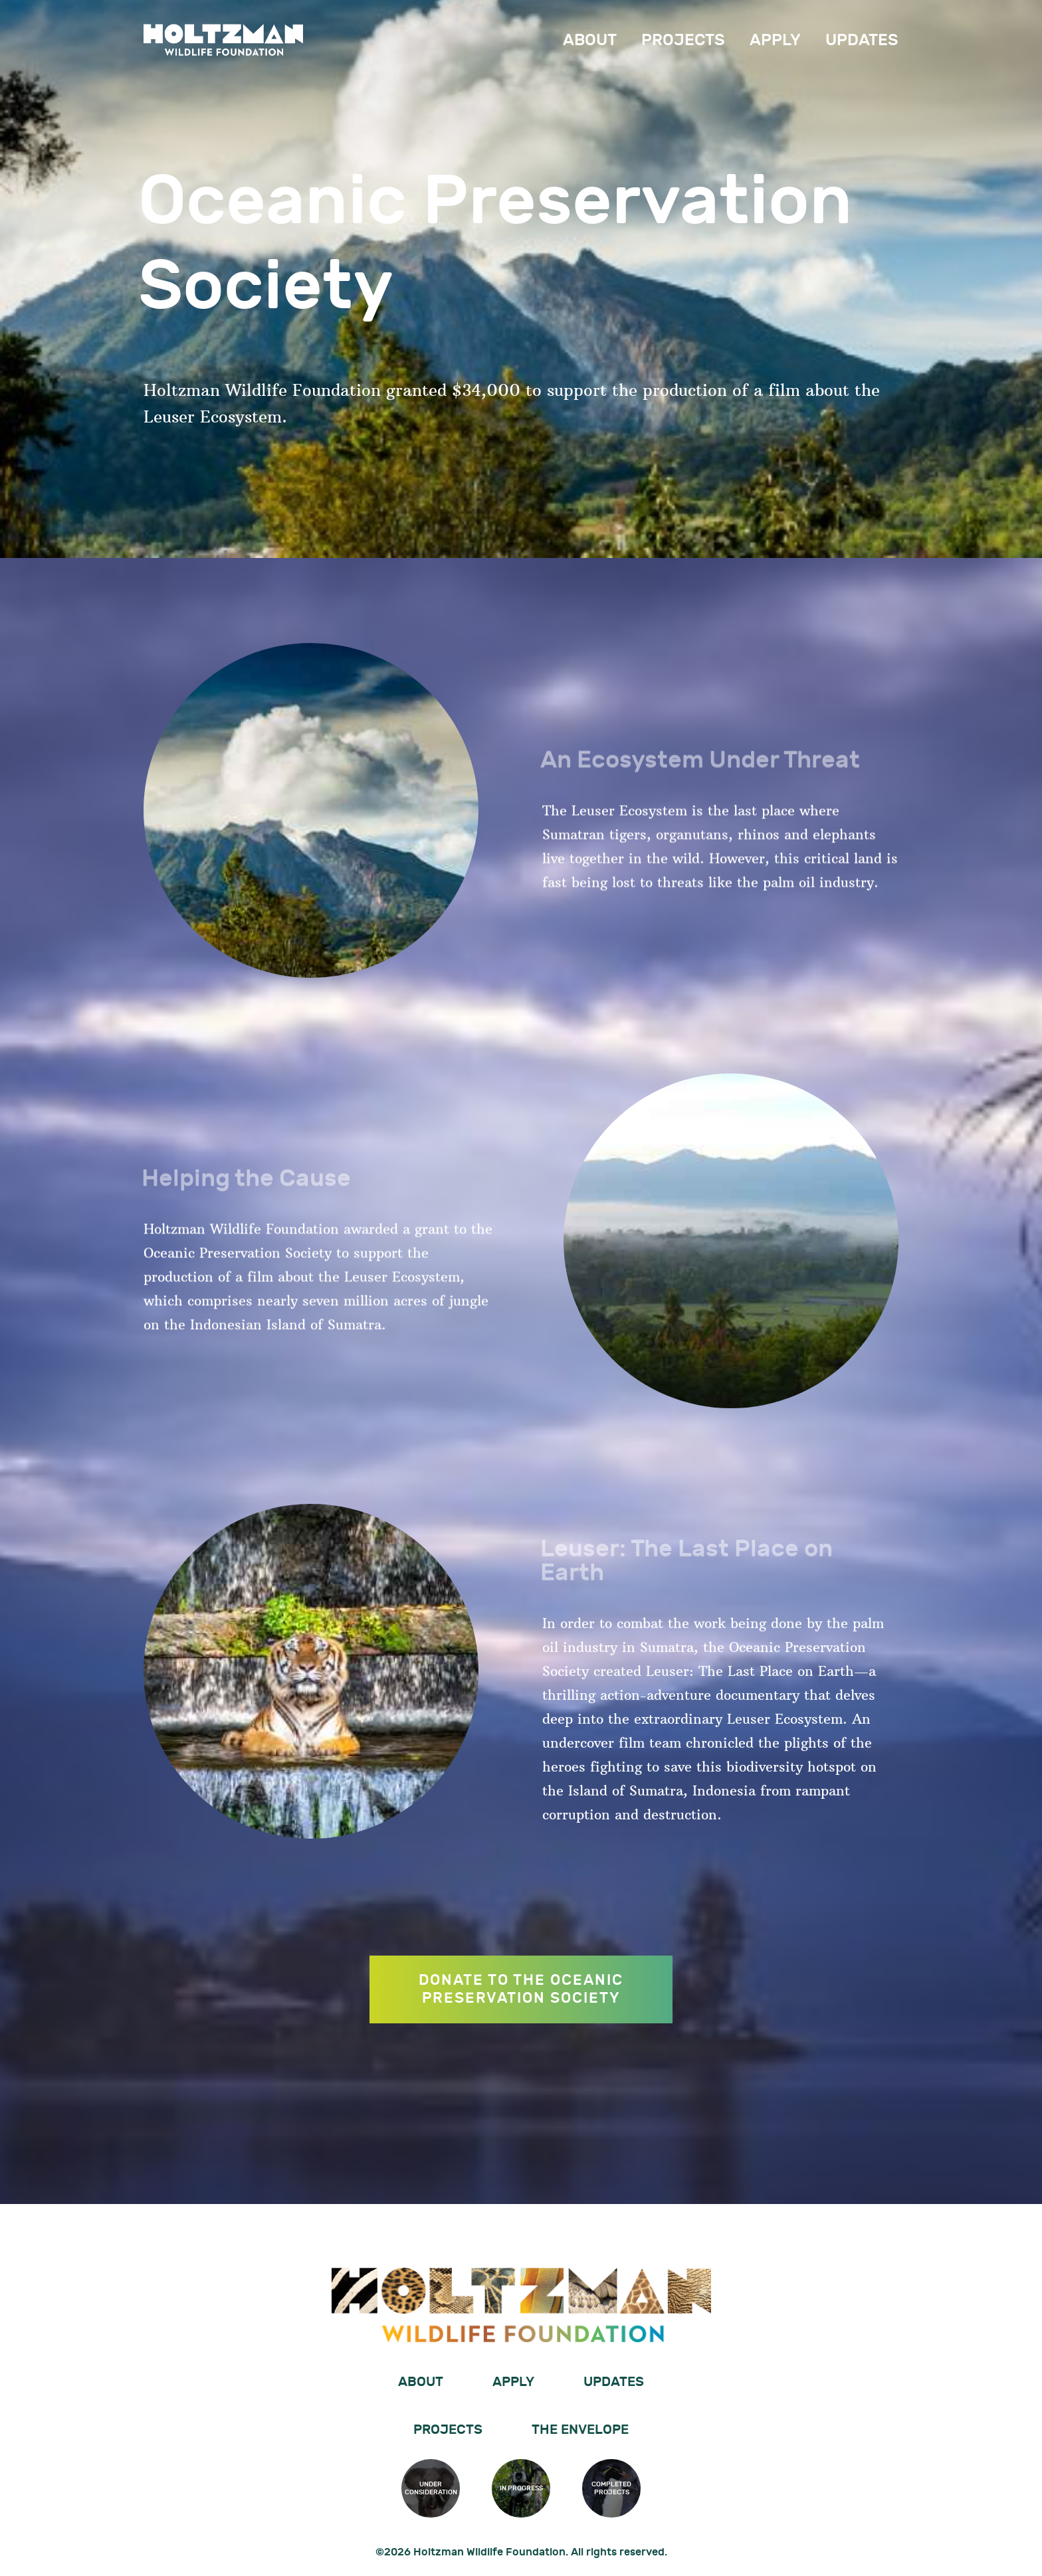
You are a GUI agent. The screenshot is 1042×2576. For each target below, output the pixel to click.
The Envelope (580, 2430)
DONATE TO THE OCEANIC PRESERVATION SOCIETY (521, 2054)
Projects (683, 40)
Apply (775, 40)
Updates (861, 40)
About (590, 40)
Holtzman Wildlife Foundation (223, 40)
